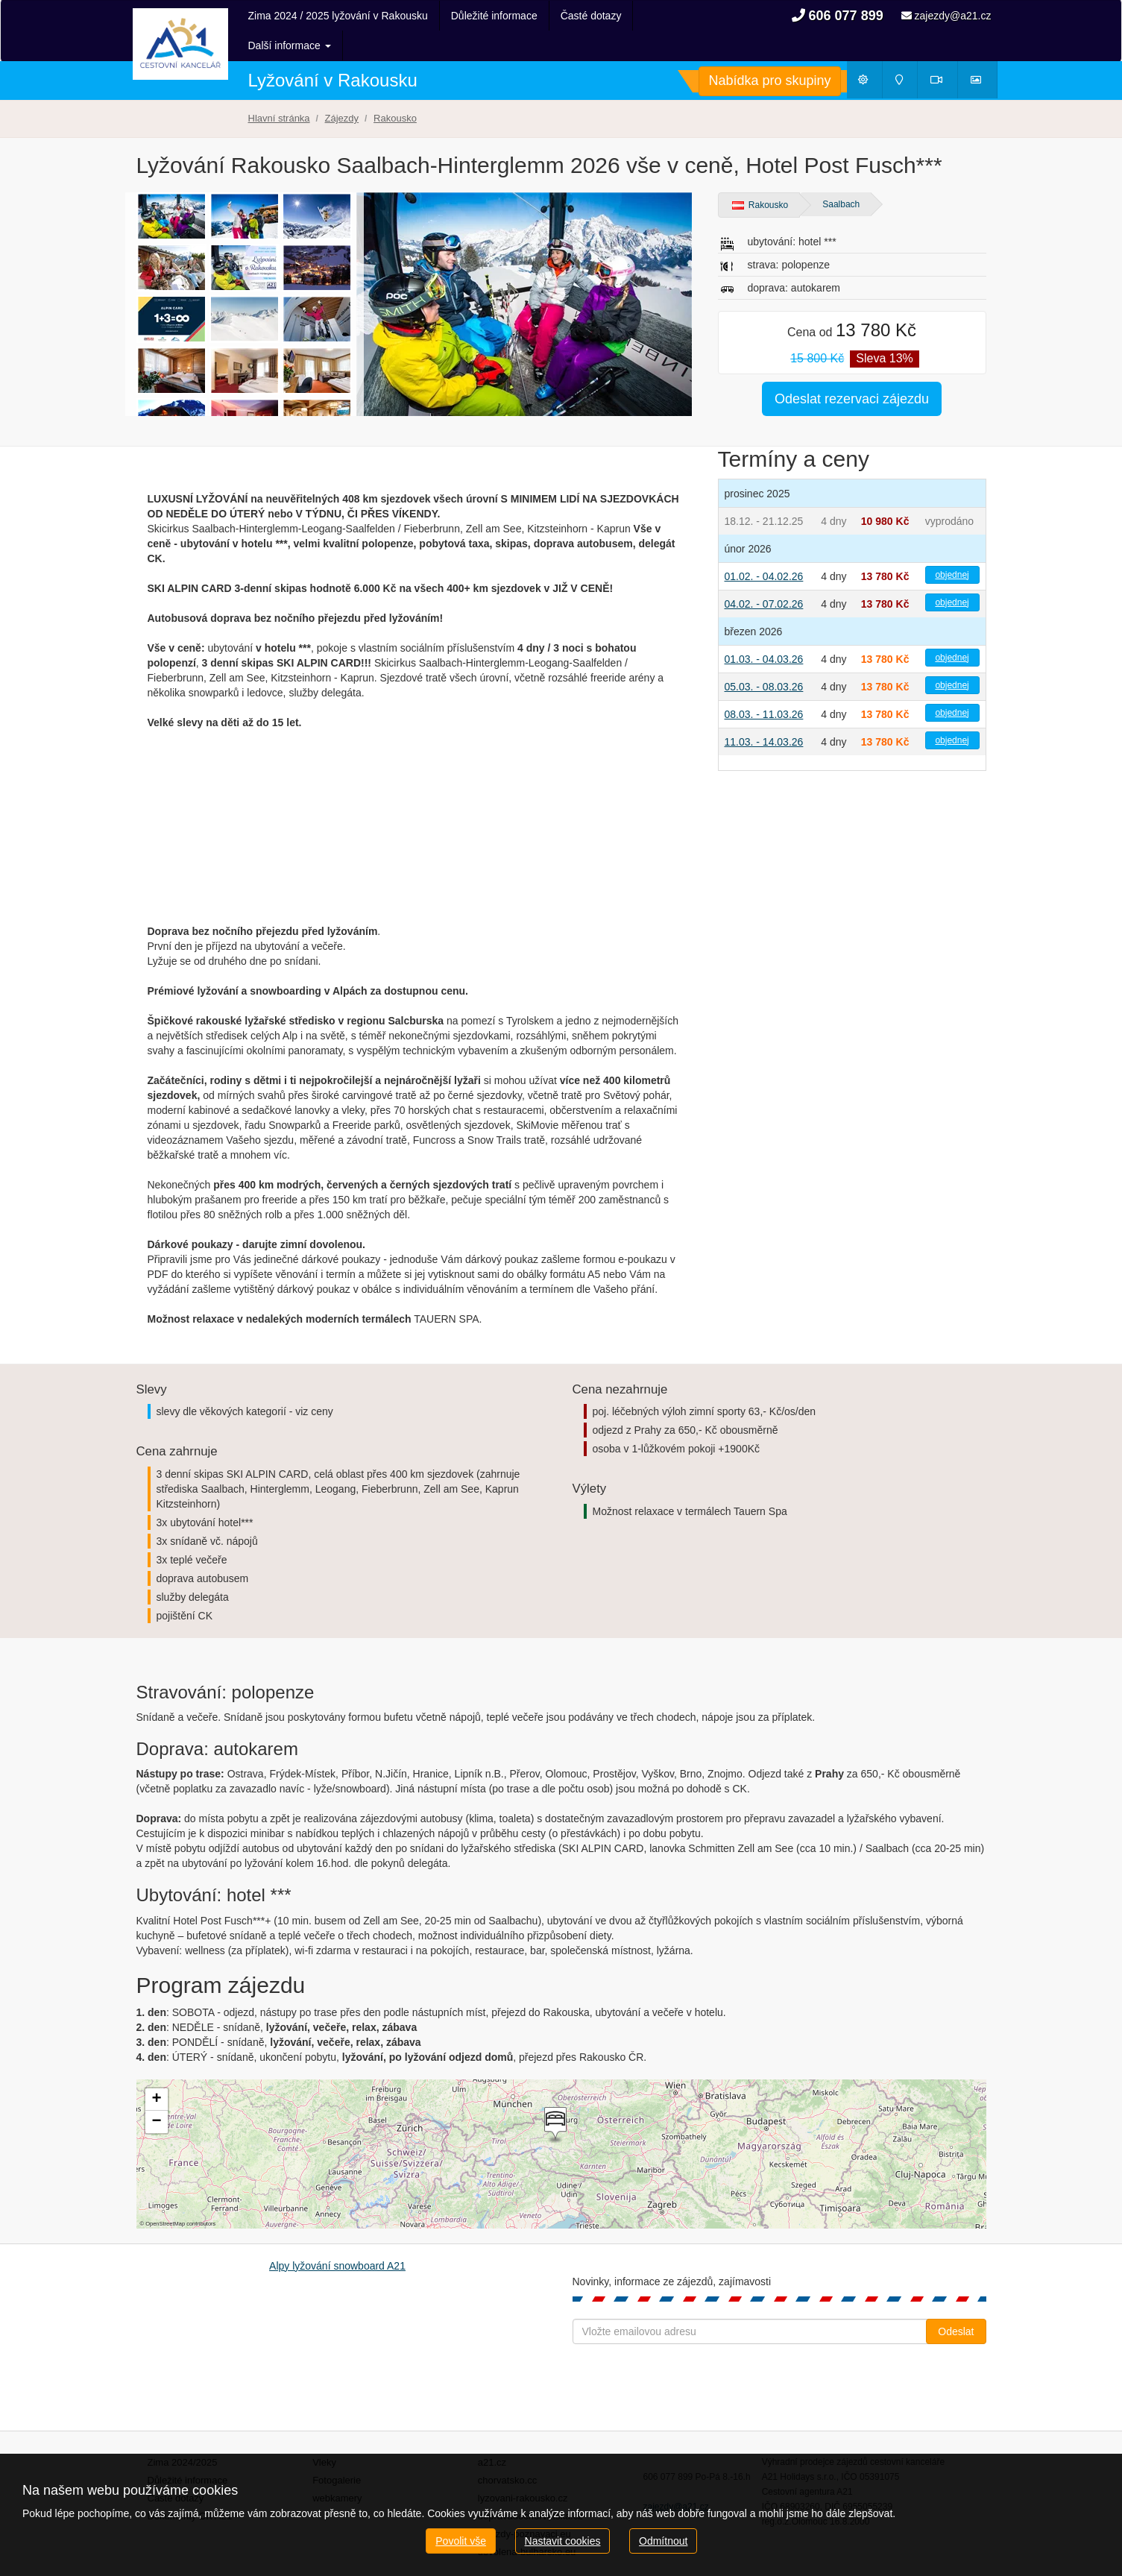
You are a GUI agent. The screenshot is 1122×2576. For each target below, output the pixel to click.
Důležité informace (494, 16)
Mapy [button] (905, 53)
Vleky (324, 2432)
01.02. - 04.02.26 (764, 546)
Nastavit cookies (563, 2541)
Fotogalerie (336, 2450)
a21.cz (492, 2432)
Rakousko (760, 175)
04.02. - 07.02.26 (764, 574)
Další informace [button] (602, 16)
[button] (554, 2095)
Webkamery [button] (944, 53)
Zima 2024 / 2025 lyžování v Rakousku (338, 16)
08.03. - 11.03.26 (764, 684)
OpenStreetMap (165, 2194)
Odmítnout (663, 2541)
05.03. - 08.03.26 (764, 657)
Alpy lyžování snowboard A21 (337, 2236)
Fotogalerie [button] (983, 53)
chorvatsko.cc (507, 2450)
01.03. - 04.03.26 (764, 629)
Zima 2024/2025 (183, 2432)
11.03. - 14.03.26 (764, 712)
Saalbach (841, 174)
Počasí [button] (870, 53)
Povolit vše (460, 2541)
